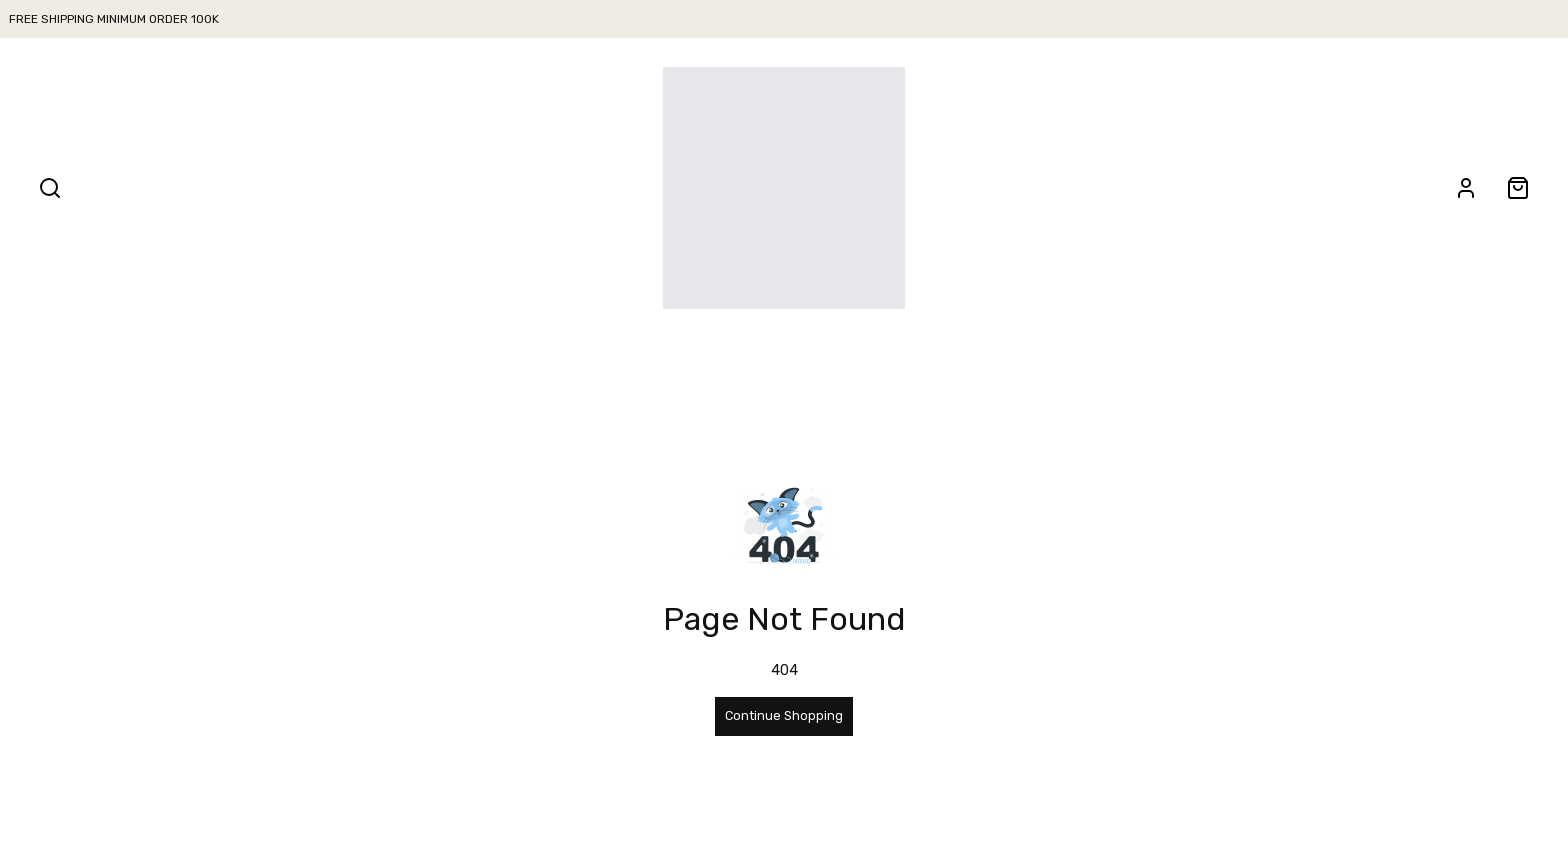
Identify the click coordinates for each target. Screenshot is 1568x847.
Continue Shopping (784, 715)
